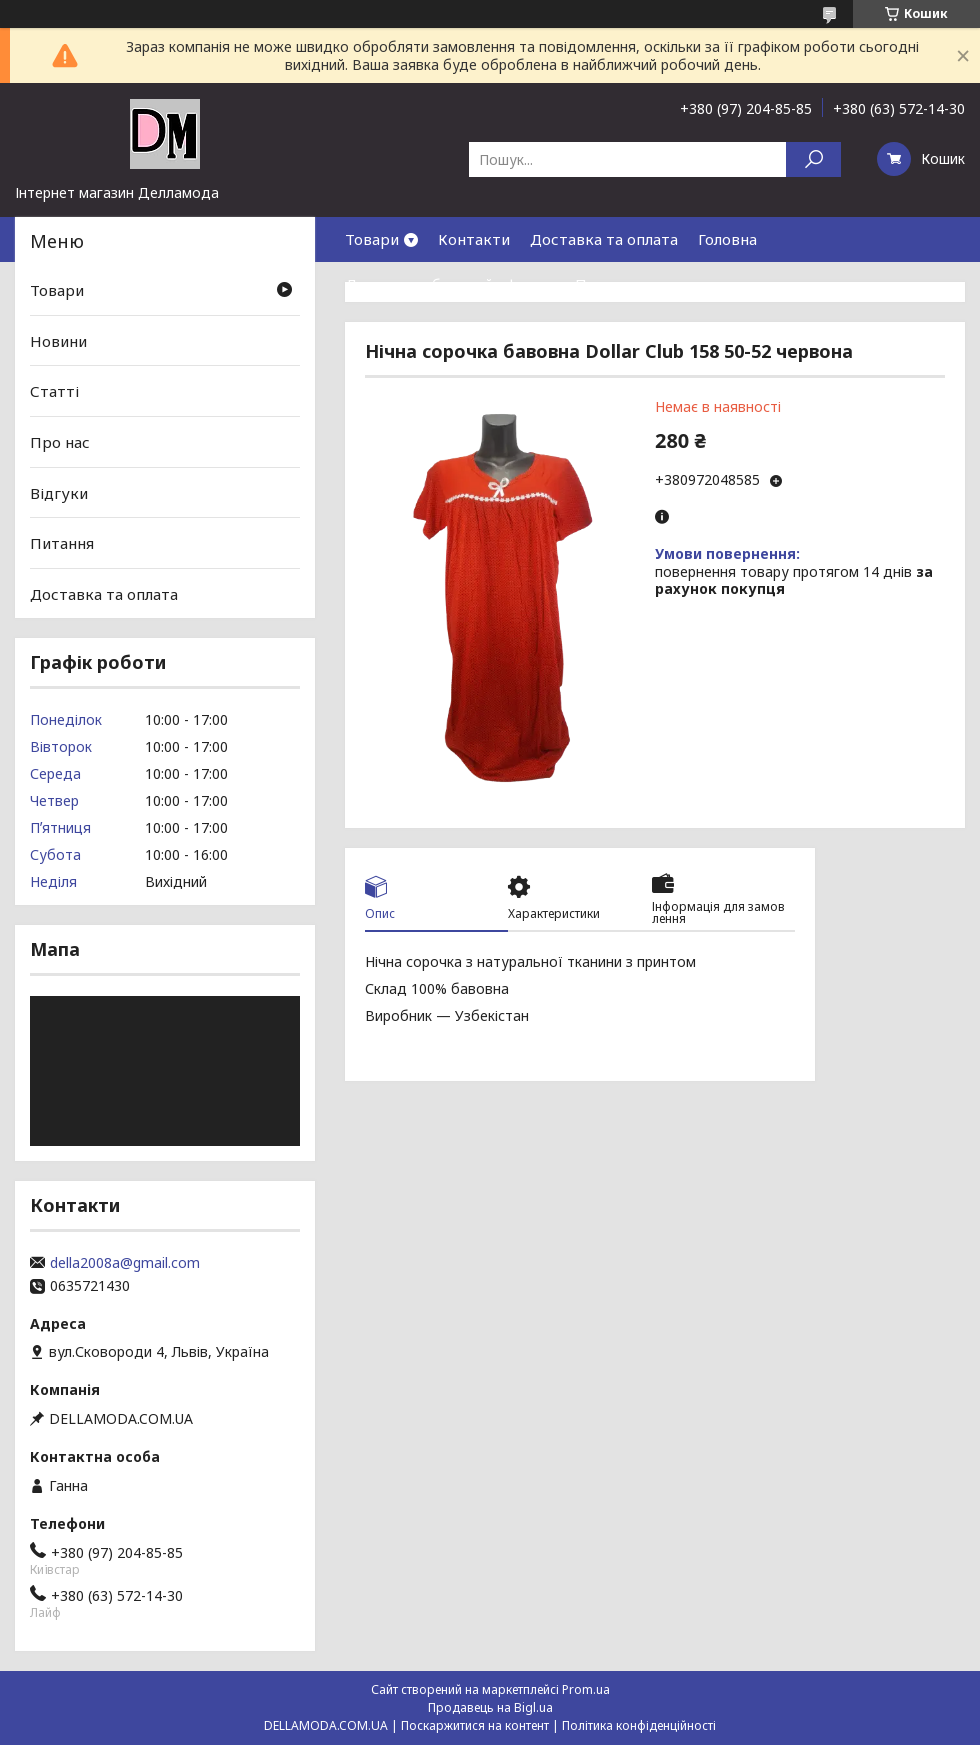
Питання (62, 543)
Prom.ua (586, 1689)
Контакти (474, 239)
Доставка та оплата (604, 239)
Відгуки (59, 492)
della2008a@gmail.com (125, 1263)
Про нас (605, 284)
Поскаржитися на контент (475, 1725)
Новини (58, 341)
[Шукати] (813, 159)
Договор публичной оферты (450, 284)
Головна (727, 239)
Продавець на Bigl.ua (490, 1707)
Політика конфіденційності (639, 1725)
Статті (54, 391)
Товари (372, 239)
